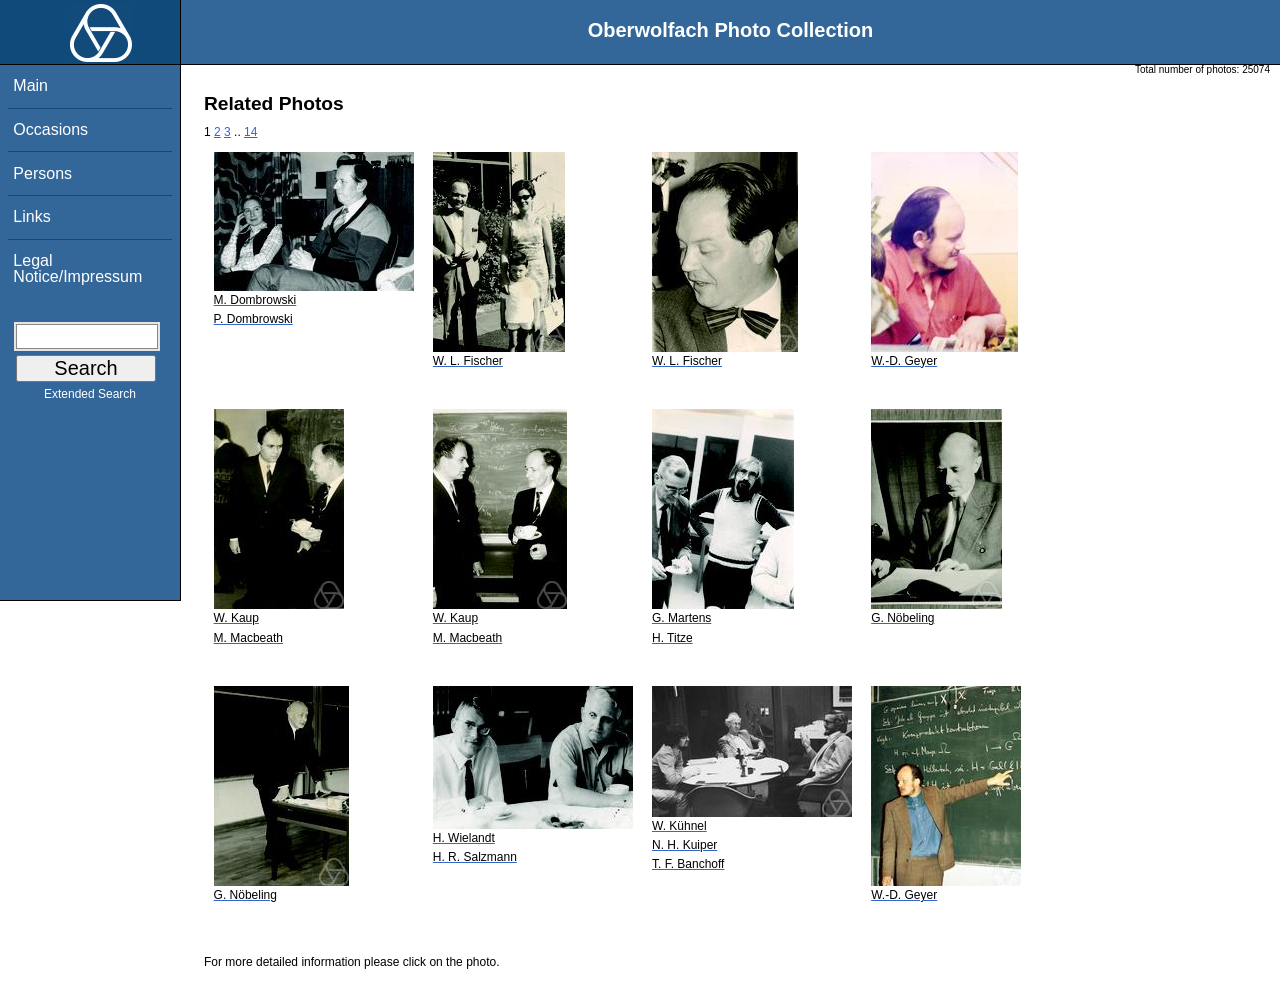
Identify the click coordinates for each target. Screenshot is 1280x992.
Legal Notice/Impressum (77, 268)
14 (250, 132)
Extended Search (90, 398)
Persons (42, 173)
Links (31, 216)
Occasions (50, 129)
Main (30, 85)
